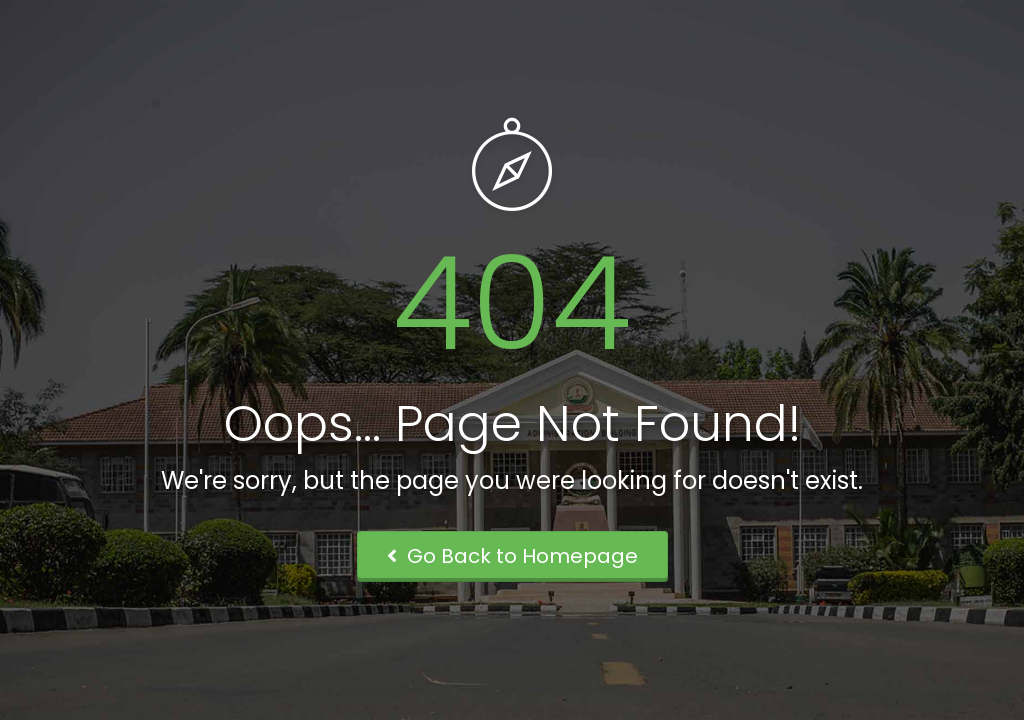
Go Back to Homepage (512, 556)
